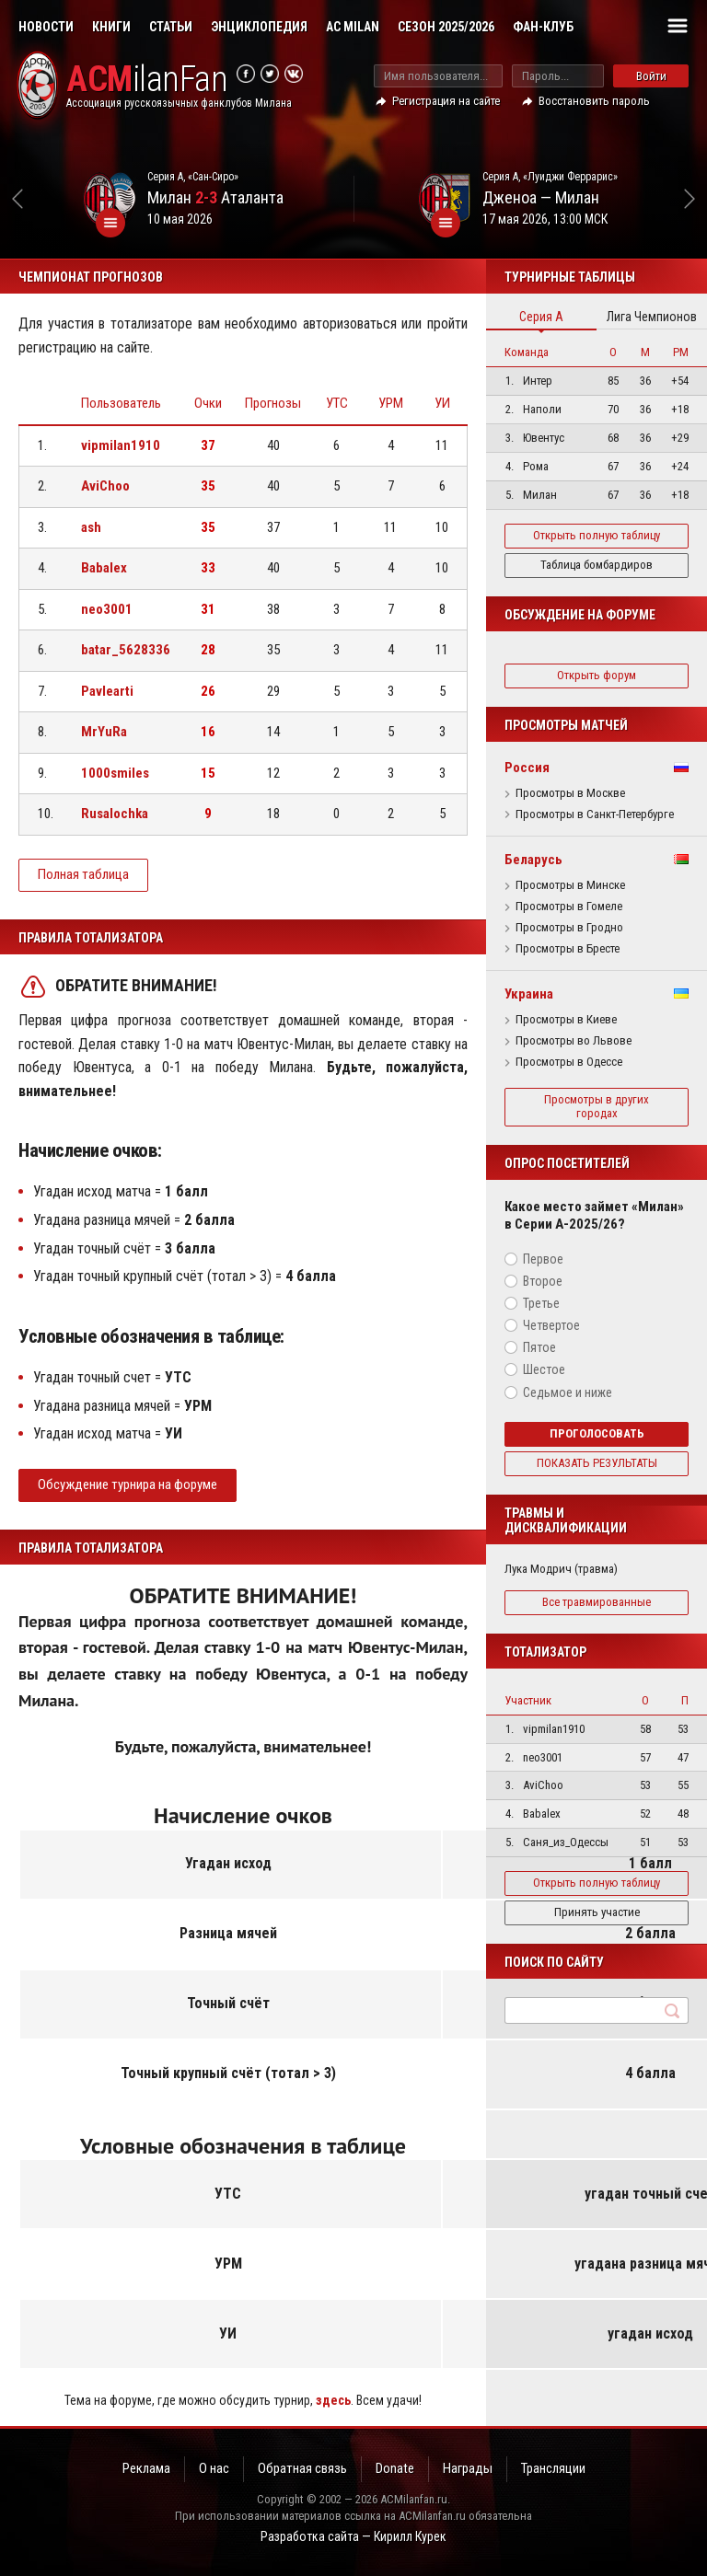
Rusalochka (114, 813)
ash (91, 527)
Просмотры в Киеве (566, 1019)
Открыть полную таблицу (596, 535)
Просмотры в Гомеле (569, 906)
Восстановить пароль (594, 101)
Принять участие (597, 1912)
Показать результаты (597, 1463)
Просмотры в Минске (570, 885)
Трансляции (553, 2468)
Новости (46, 26)
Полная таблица (83, 874)
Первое (543, 1259)
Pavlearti (107, 691)
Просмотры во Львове (574, 1040)
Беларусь (533, 859)
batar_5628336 (125, 649)
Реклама (146, 2468)
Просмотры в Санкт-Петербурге (595, 814)
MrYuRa (104, 731)
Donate (395, 2468)
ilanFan (146, 79)
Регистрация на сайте (446, 101)
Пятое (539, 1347)
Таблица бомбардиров (596, 565)
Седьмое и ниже (567, 1392)
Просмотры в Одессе (569, 1062)
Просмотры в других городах (596, 1106)
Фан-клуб (543, 26)
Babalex (104, 568)
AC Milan (352, 26)
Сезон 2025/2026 (446, 26)
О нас (214, 2468)
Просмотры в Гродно (569, 927)
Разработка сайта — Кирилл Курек (353, 2536)
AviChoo (105, 486)
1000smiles (115, 773)
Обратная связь (302, 2468)
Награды (468, 2468)
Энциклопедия (259, 26)
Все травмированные (596, 1602)
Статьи (170, 26)
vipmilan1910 (120, 445)
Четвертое (551, 1325)
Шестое (544, 1369)
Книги (111, 26)
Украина (528, 994)
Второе (542, 1281)
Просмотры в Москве (570, 793)
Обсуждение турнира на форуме (127, 1484)
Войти (651, 76)
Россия (527, 767)
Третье (541, 1303)
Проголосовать (597, 1433)
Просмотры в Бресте (568, 948)
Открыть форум (596, 675)
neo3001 (107, 609)
